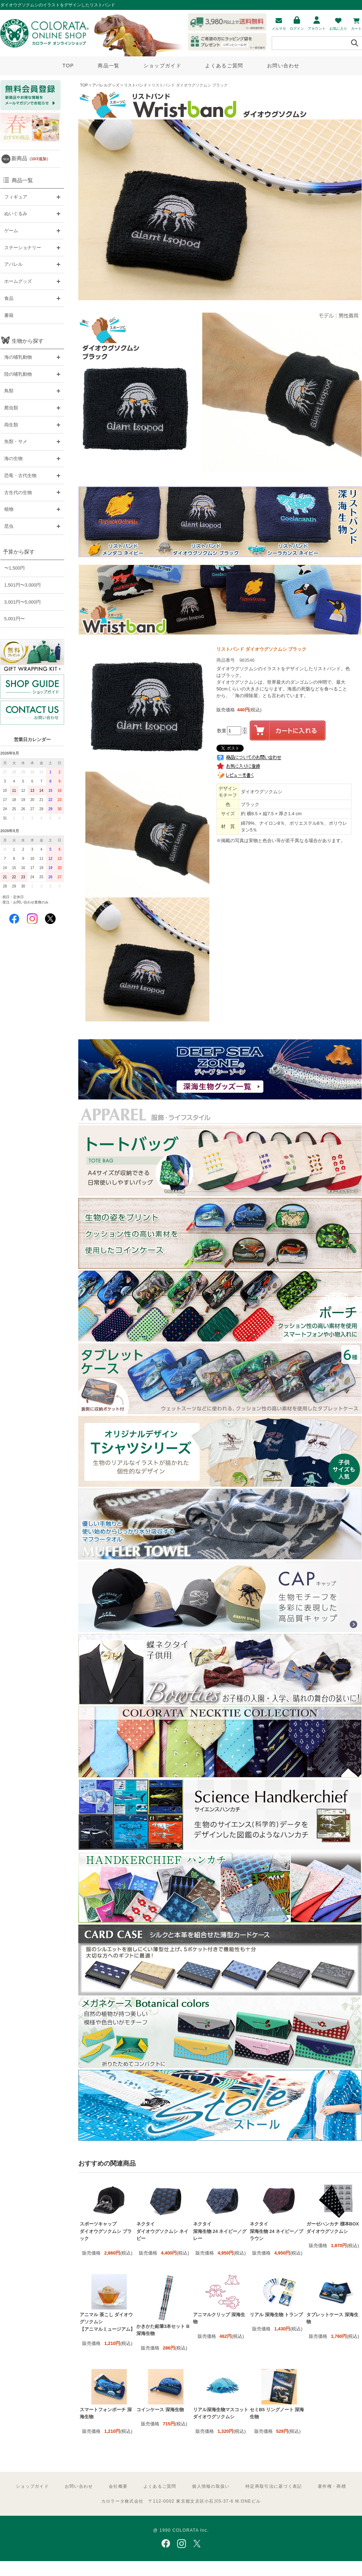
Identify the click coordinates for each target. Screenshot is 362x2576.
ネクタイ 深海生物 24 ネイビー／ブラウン (276, 2231)
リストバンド (135, 85)
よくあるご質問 (224, 65)
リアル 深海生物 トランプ (276, 2314)
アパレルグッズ (105, 85)
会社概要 (118, 2486)
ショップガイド (162, 65)
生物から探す (28, 341)
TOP (68, 65)
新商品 (30, 158)
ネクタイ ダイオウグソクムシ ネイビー (162, 2231)
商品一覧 (108, 65)
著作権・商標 (332, 2486)
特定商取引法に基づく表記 (273, 2486)
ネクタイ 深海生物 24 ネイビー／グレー (220, 2231)
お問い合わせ (283, 65)
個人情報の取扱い (211, 2486)
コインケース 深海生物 (160, 2409)
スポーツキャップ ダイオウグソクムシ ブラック (106, 2231)
